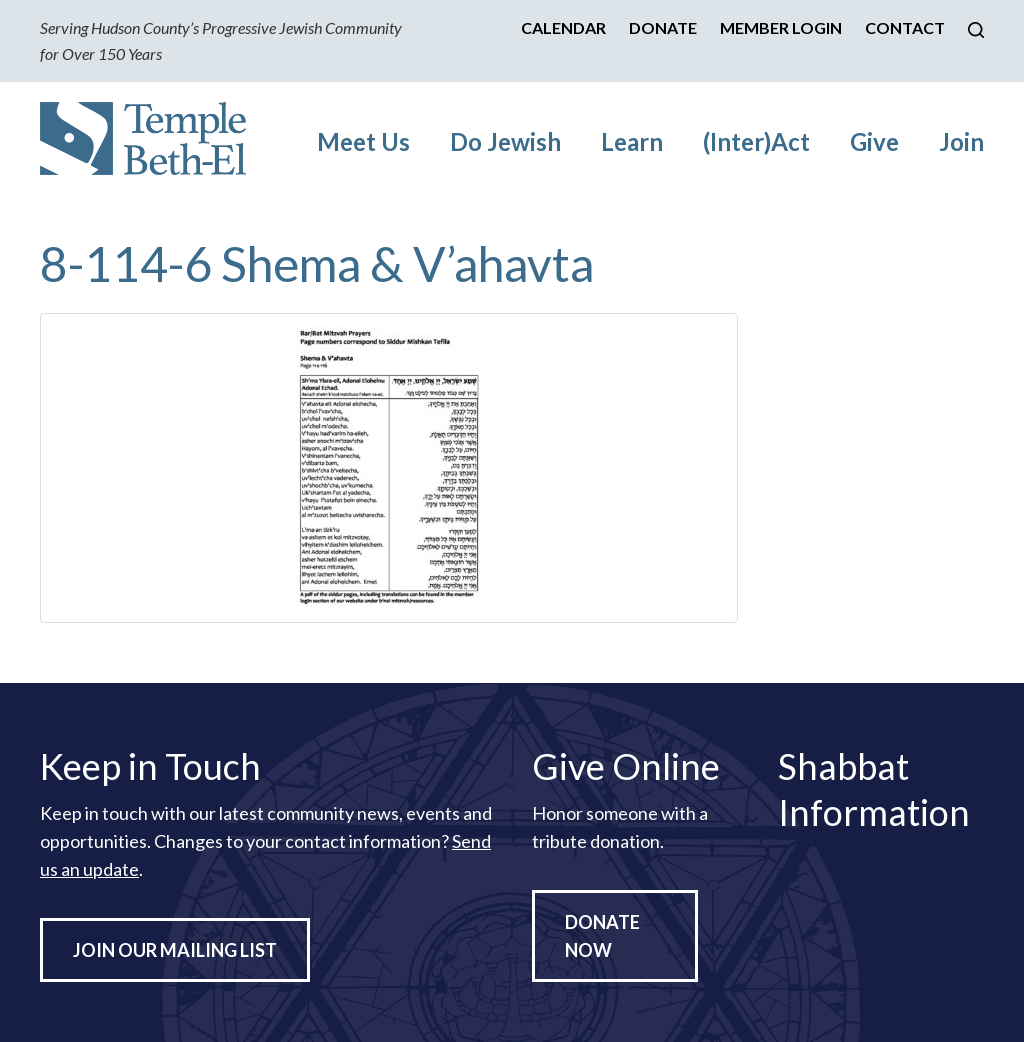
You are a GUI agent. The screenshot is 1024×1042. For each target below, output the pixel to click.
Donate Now (602, 936)
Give (874, 141)
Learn (632, 141)
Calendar (563, 27)
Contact (905, 27)
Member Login (781, 27)
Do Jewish (505, 141)
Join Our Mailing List (175, 950)
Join (961, 141)
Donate (663, 27)
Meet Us (363, 141)
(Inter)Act (756, 141)
